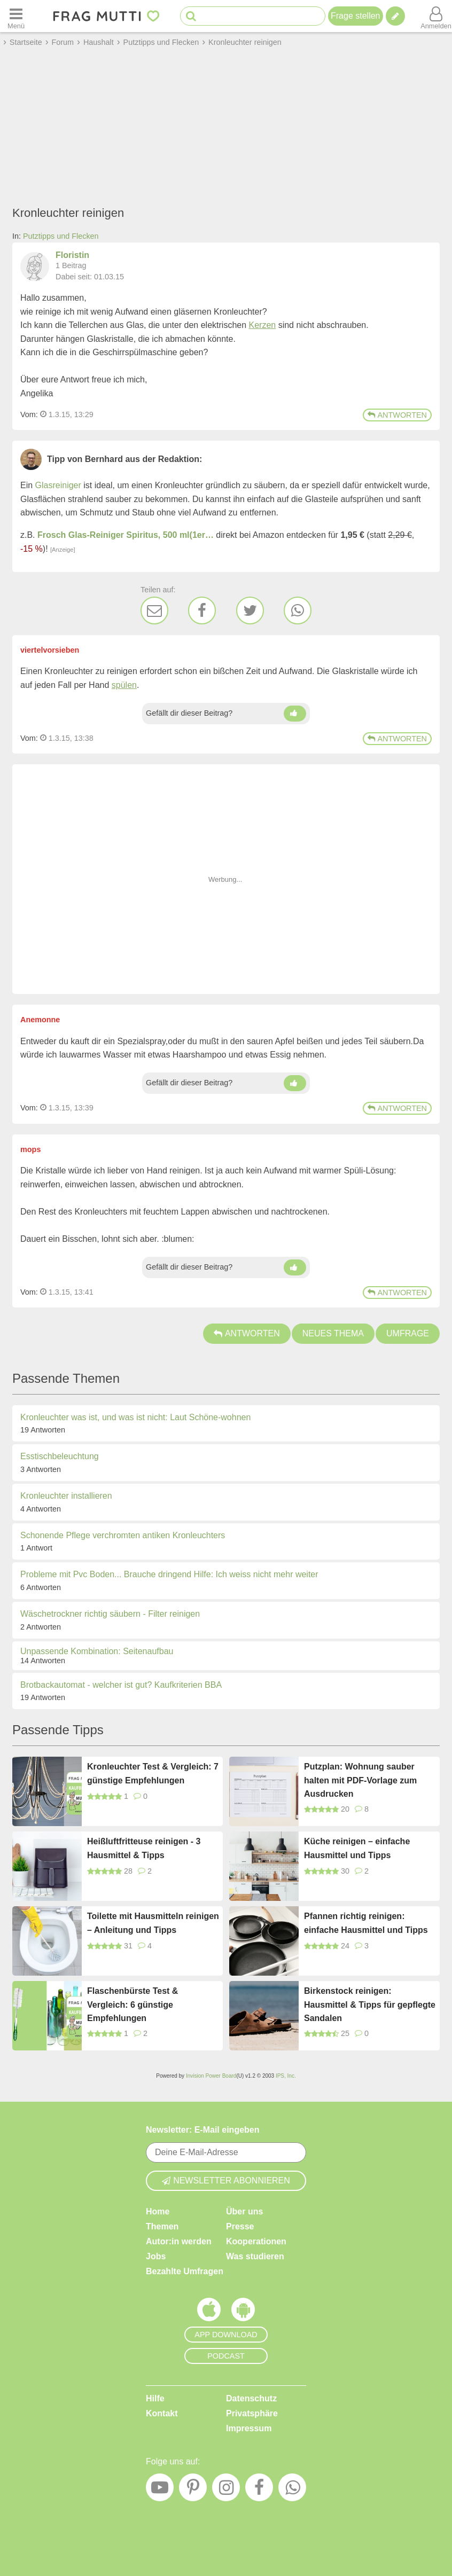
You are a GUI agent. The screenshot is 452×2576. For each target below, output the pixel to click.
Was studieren (255, 2256)
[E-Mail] (154, 610)
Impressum (248, 2428)
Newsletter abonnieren (226, 2180)
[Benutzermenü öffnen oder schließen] (436, 16)
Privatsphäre (252, 2413)
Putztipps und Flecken (61, 236)
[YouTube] (160, 2490)
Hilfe (155, 2398)
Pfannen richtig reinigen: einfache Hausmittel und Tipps (366, 1923)
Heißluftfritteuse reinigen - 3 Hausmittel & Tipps (143, 1848)
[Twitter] (250, 610)
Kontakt (162, 2413)
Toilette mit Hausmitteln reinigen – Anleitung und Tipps (153, 1923)
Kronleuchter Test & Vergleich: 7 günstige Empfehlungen (153, 1773)
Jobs (156, 2256)
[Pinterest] (193, 2490)
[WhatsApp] (297, 610)
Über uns (244, 2211)
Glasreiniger (58, 485)
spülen (124, 685)
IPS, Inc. (286, 2076)
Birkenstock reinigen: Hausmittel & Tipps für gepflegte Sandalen (369, 2004)
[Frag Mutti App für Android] (243, 2312)
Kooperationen (256, 2241)
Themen (162, 2226)
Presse (240, 2226)
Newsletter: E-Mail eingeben (203, 2129)
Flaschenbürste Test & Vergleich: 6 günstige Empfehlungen (132, 2004)
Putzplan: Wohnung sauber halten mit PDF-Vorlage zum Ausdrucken (360, 1780)
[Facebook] (202, 610)
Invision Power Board (211, 2076)
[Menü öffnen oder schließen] (16, 16)
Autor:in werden (179, 2241)
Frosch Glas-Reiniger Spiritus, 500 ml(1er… (125, 534)
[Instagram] (226, 2490)
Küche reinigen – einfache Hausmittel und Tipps (357, 1848)
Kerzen (262, 325)
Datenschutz (251, 2398)
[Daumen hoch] (295, 714)
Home (157, 2211)
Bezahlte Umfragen (184, 2271)
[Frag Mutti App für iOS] (209, 2312)
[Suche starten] (191, 16)
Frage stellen (355, 15)
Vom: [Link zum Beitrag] (29, 414)
